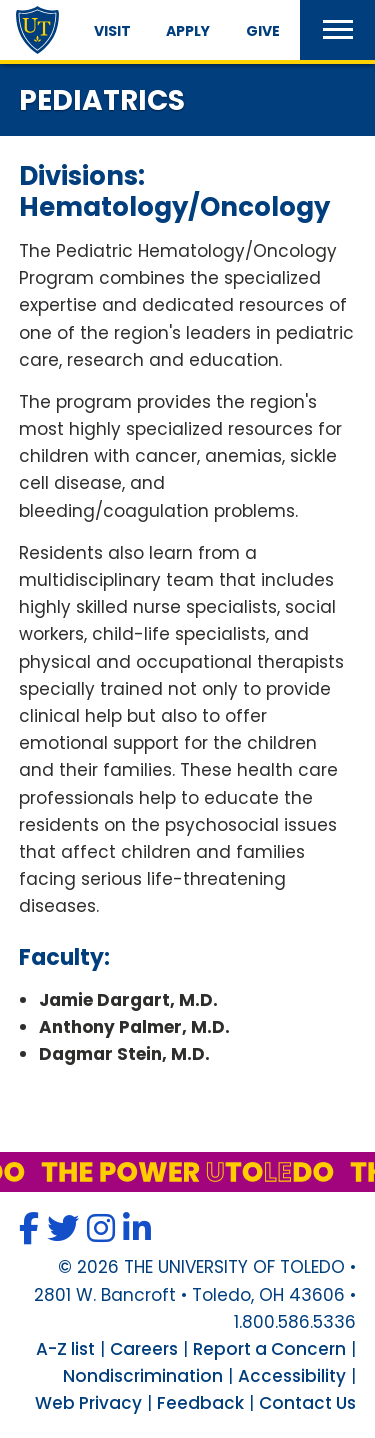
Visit (112, 31)
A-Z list (65, 1349)
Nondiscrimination (143, 1376)
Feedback (200, 1403)
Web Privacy (88, 1403)
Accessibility (292, 1376)
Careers (144, 1349)
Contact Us (307, 1403)
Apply (188, 31)
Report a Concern (269, 1349)
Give (263, 31)
